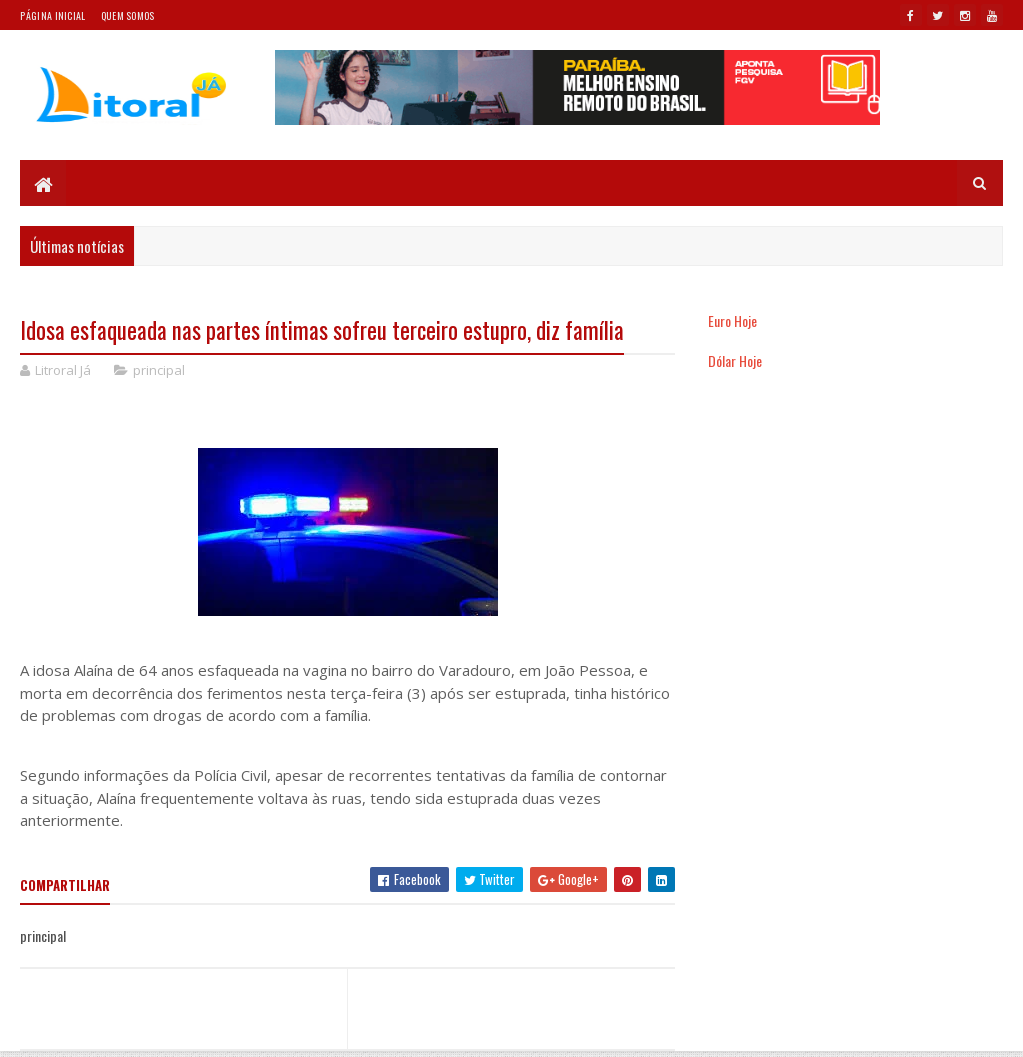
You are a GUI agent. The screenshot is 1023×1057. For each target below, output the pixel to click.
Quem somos (128, 15)
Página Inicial (52, 15)
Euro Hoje (732, 320)
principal (159, 370)
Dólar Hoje (735, 360)
